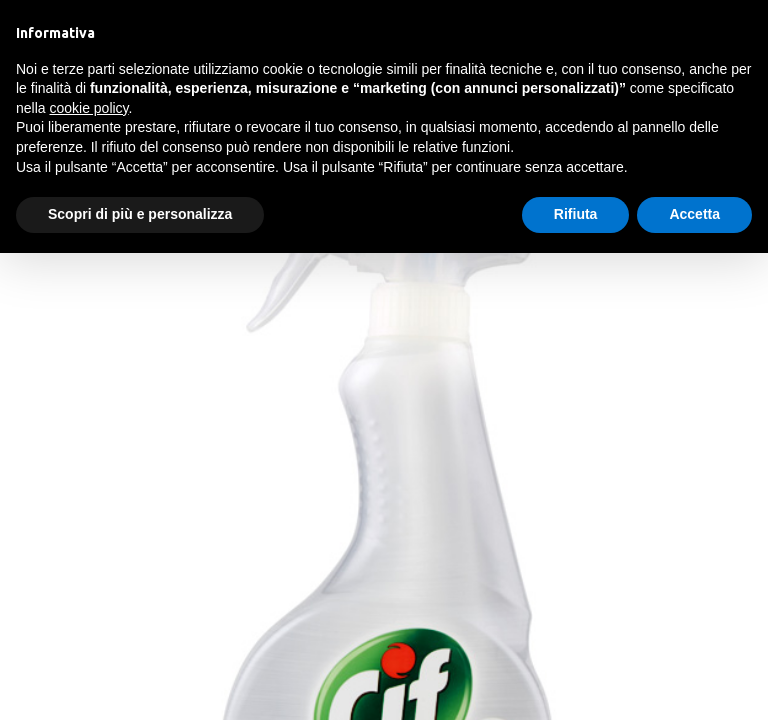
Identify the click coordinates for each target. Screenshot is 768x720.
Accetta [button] (694, 214)
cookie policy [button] (88, 108)
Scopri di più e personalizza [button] (140, 214)
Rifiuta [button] (576, 214)
